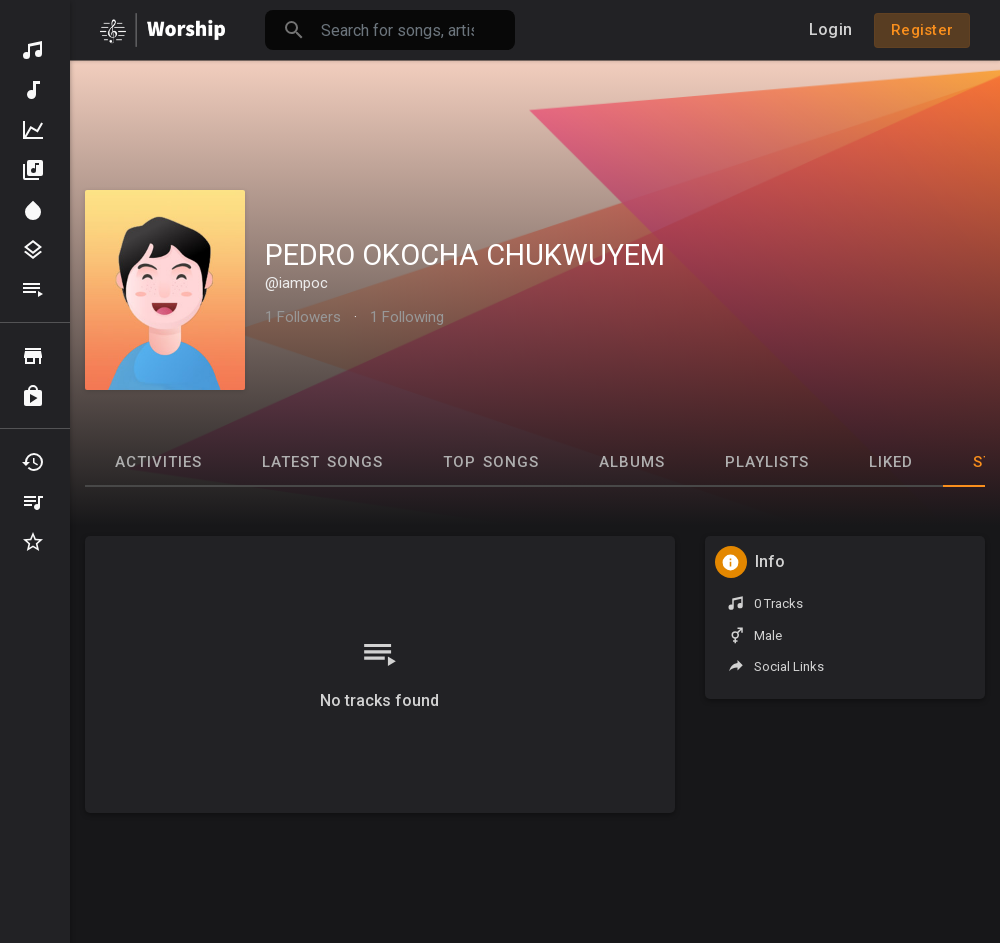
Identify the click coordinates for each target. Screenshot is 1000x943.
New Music (33, 90)
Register (922, 30)
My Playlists (33, 502)
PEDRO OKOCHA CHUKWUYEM (465, 255)
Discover (33, 50)
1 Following (407, 317)
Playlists (33, 290)
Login (830, 29)
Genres (33, 250)
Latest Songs (322, 462)
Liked (891, 462)
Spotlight (33, 210)
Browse (33, 356)
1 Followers (303, 317)
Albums (33, 170)
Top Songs (491, 462)
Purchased (33, 396)
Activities (158, 462)
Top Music (33, 130)
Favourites (33, 542)
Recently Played (33, 462)
